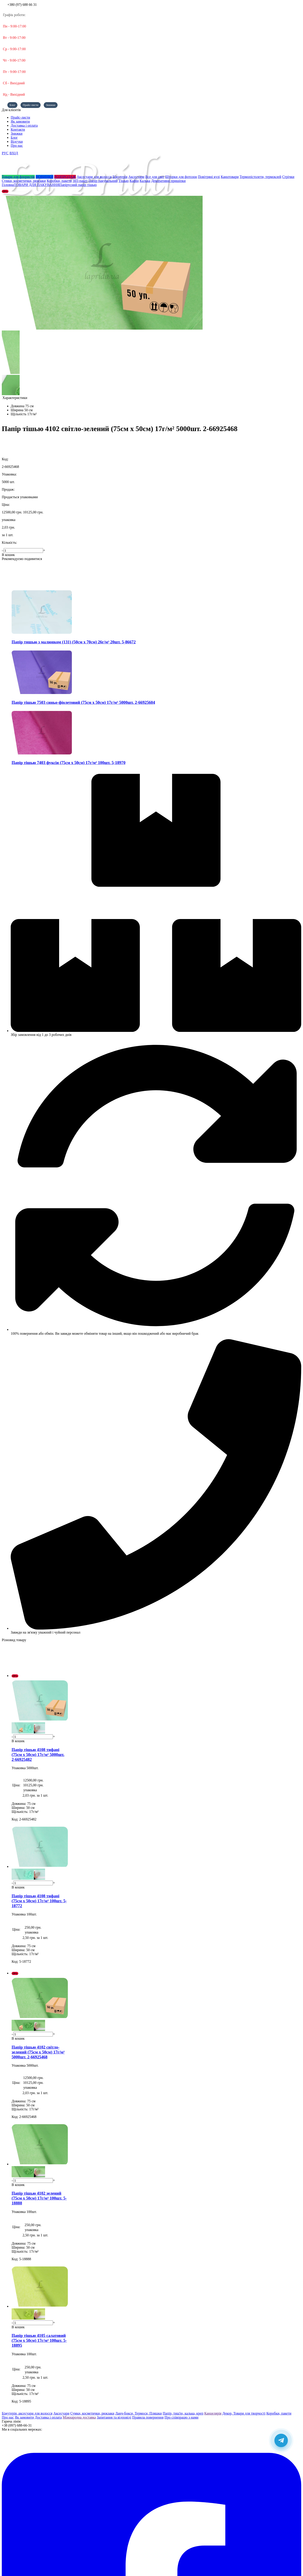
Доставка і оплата (24, 125)
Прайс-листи (30, 105)
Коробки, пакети (59, 181)
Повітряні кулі (209, 177)
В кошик (8, 555)
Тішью (123, 181)
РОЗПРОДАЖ (65, 177)
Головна (8, 185)
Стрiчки (288, 177)
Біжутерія (119, 177)
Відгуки (17, 141)
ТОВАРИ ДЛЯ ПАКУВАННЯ (36, 185)
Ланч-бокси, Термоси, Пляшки (138, 2413)
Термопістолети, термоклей (260, 177)
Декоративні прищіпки (168, 181)
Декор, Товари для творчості (243, 2413)
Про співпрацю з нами (181, 2417)
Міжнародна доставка (79, 2417)
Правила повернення (148, 2417)
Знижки (50, 105)
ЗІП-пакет (80, 181)
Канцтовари (230, 177)
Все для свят (154, 177)
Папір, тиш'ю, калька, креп (183, 2413)
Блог (12, 105)
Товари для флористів (18, 177)
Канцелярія (213, 2413)
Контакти (18, 129)
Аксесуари (136, 177)
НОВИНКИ (44, 177)
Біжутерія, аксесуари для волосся (27, 2413)
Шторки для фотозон (181, 177)
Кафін (134, 181)
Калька (145, 181)
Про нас (17, 145)
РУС (5, 153)
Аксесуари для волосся (94, 177)
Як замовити (20, 121)
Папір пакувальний (103, 181)
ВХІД (14, 153)
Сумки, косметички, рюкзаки (24, 181)
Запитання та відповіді (114, 2417)
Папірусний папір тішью (78, 185)
